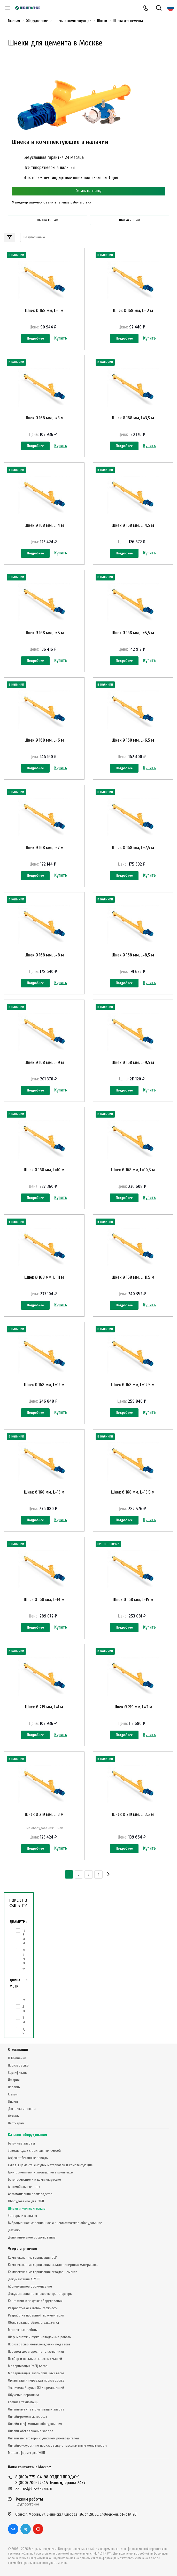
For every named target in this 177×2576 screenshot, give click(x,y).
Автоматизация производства (30, 2194)
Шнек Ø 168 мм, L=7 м (44, 847)
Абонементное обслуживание (30, 2286)
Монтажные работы (22, 2330)
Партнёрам (16, 2123)
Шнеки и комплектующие (26, 2208)
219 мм (23, 1956)
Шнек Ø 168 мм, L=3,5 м (133, 417)
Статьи (13, 2094)
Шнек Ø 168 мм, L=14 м (44, 1599)
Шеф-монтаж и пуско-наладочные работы (39, 2337)
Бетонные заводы (21, 2143)
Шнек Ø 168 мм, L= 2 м (133, 310)
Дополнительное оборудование (32, 2237)
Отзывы (13, 2116)
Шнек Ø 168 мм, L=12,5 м (133, 1384)
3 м (23, 2020)
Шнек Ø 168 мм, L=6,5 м (133, 740)
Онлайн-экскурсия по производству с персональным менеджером (57, 2445)
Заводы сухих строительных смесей (34, 2150)
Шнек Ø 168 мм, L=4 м (44, 525)
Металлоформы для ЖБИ (26, 2453)
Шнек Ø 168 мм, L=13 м (44, 1492)
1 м (23, 1997)
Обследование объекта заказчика (33, 2322)
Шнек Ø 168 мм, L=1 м (44, 310)
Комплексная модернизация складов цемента (42, 2272)
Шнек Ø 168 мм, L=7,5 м (133, 847)
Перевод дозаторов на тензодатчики (36, 2351)
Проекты (14, 2087)
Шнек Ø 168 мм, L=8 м (44, 955)
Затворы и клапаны (22, 2215)
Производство (18, 2065)
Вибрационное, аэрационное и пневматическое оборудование (55, 2223)
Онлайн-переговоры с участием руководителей (43, 2438)
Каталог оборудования (27, 2135)
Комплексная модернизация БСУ (32, 2257)
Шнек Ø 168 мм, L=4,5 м (133, 525)
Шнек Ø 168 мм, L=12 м (44, 1384)
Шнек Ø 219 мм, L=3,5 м (133, 1814)
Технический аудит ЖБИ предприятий (36, 2387)
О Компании (17, 2058)
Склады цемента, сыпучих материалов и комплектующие (50, 2165)
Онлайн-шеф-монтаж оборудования (35, 2424)
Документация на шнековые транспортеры (40, 2293)
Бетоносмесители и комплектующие (34, 2179)
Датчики (14, 2230)
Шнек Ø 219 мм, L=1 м (44, 1707)
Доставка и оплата (22, 2109)
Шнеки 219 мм (129, 220)
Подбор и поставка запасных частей (35, 2359)
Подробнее (35, 338)
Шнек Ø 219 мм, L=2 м (132, 1707)
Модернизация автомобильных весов (36, 2373)
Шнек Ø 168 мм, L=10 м (44, 1169)
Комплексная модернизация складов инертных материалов (53, 2265)
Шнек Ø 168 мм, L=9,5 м (133, 1062)
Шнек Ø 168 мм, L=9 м (44, 1062)
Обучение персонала (23, 2395)
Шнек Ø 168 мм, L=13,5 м (133, 1492)
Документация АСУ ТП (24, 2279)
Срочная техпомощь (23, 2402)
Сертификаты (17, 2072)
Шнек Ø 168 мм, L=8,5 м (133, 955)
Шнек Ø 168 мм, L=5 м (44, 632)
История (14, 2080)
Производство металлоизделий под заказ (39, 2344)
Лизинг (13, 2101)
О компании (18, 2049)
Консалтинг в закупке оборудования (35, 2301)
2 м (23, 2009)
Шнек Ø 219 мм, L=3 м (44, 1814)
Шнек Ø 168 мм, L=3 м (44, 417)
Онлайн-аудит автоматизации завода (36, 2409)
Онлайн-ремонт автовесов (27, 2416)
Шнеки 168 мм (47, 220)
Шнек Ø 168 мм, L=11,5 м (133, 1277)
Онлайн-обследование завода (30, 2431)
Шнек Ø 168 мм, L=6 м (44, 740)
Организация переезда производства (36, 2380)
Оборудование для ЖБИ (26, 2201)
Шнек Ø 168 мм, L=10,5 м (133, 1169)
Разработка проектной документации (36, 2315)
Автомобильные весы (24, 2187)
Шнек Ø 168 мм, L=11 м (44, 1277)
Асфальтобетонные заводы (28, 2158)
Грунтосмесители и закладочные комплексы (40, 2172)
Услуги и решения (22, 2249)
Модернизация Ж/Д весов (28, 2366)
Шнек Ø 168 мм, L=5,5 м (133, 632)
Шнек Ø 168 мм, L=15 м (133, 1599)
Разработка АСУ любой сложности (33, 2308)
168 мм (23, 1937)
